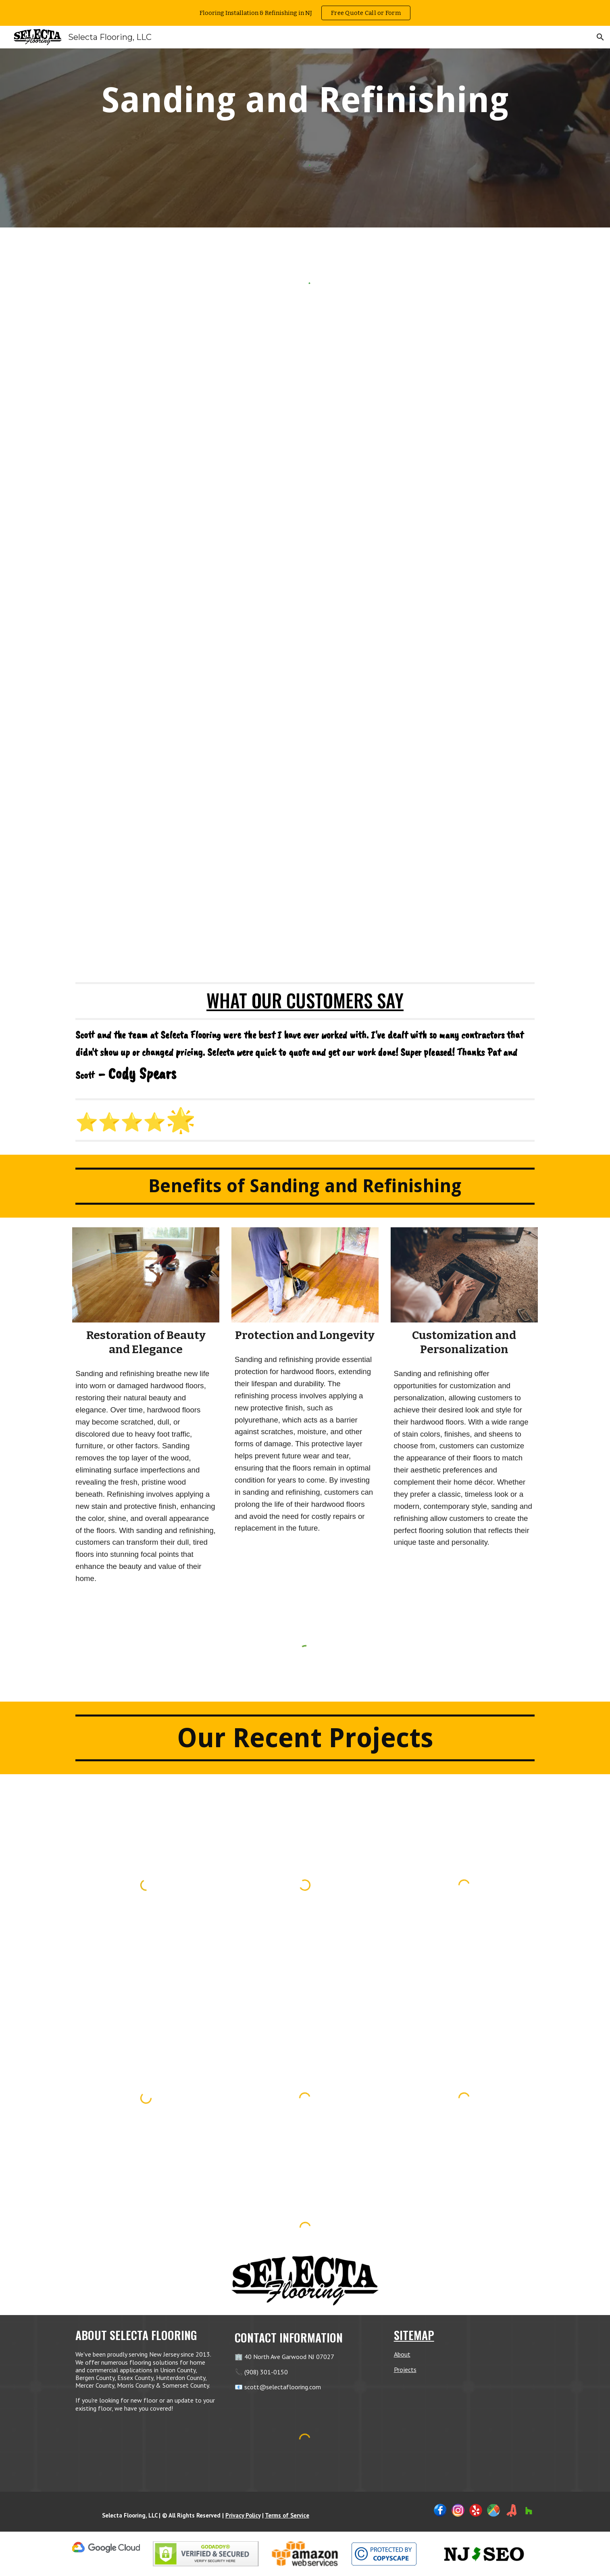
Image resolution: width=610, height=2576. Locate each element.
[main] (304, 100)
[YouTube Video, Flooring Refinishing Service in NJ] (304, 801)
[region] (305, 13)
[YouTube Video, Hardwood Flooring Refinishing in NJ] (304, 493)
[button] (600, 37)
